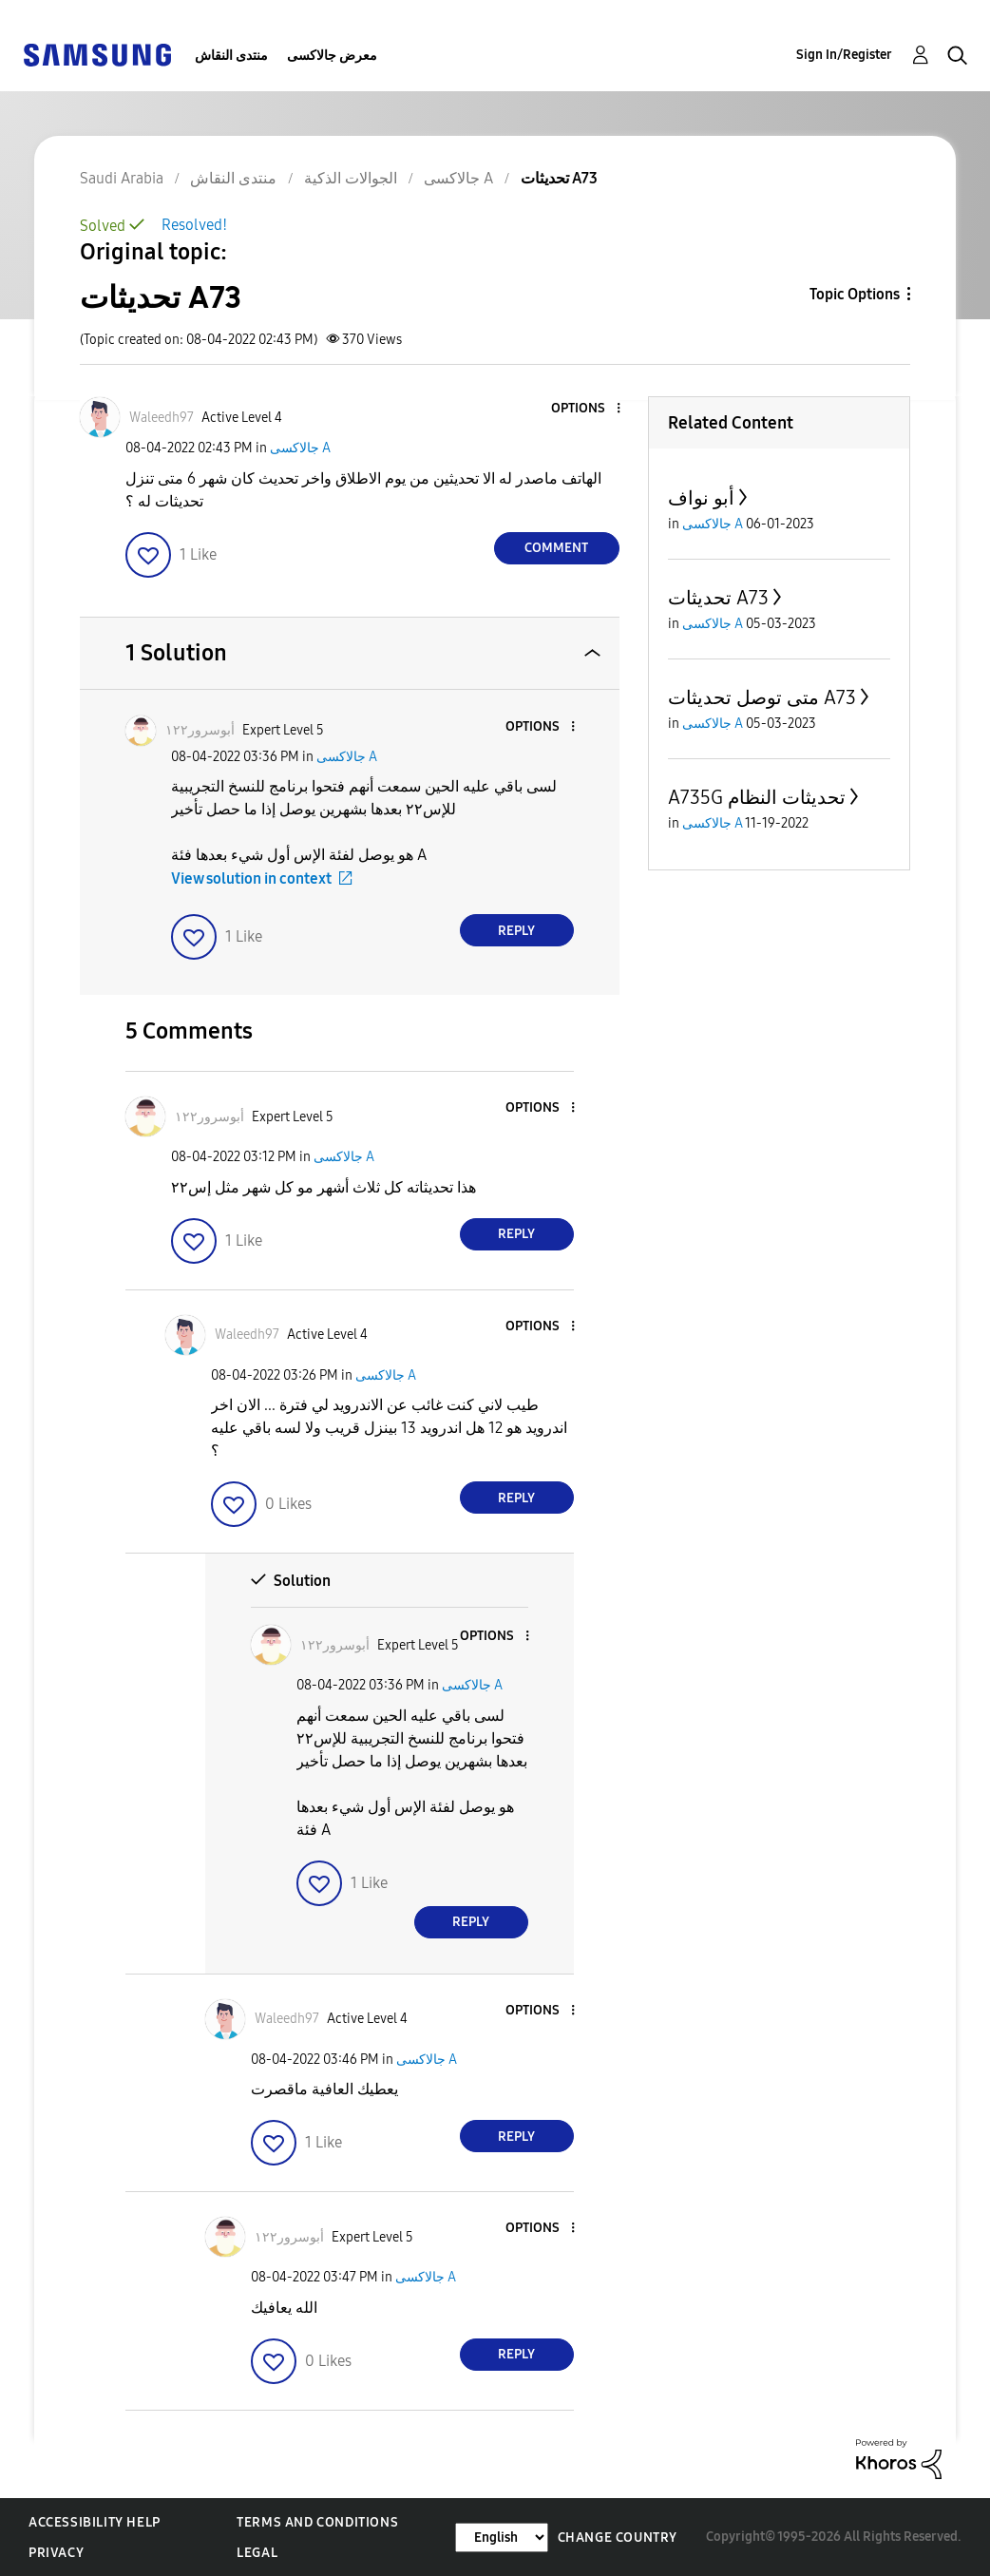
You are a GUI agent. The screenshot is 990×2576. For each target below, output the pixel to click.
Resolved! (194, 225)
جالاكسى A (300, 448)
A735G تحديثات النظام (757, 797)
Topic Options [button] (854, 294)
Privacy (56, 2553)
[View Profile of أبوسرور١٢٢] (200, 730)
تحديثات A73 (718, 597)
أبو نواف (701, 498)
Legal (257, 2553)
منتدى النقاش (231, 56)
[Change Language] (501, 2537)
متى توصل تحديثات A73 (762, 697)
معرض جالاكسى (332, 56)
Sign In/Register (844, 55)
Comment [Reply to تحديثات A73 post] (556, 548)
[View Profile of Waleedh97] (161, 418)
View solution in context (251, 878)
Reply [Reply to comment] (516, 931)
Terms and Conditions (317, 2522)
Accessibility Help (95, 2522)
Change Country (617, 2537)
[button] (586, 409)
